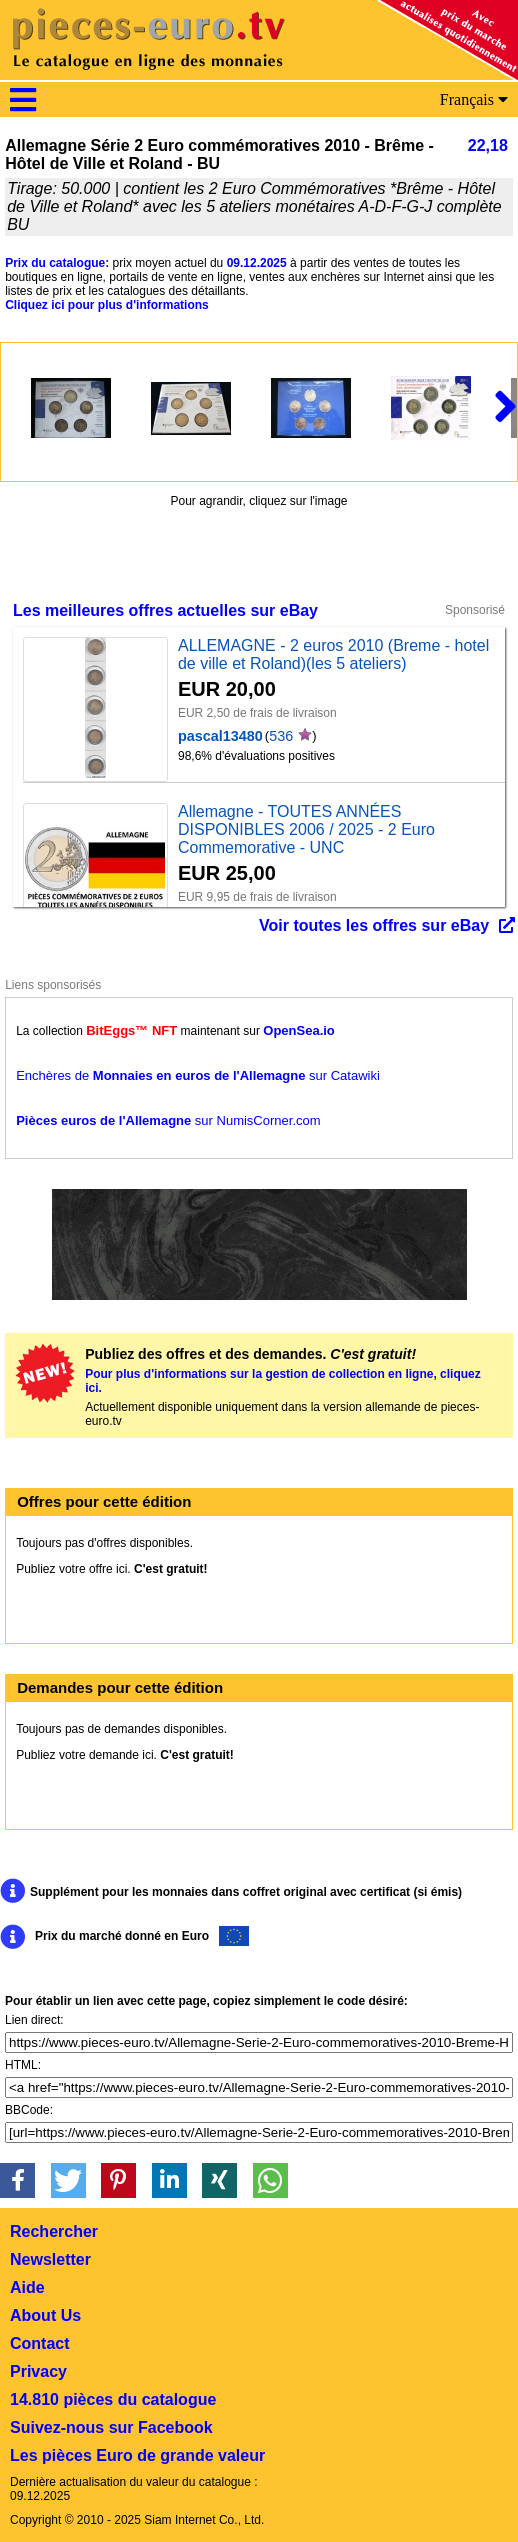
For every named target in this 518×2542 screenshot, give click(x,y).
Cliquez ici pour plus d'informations (107, 305)
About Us (45, 2315)
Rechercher (54, 2231)
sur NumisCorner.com (168, 1120)
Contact (40, 2343)
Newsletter (50, 2259)
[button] (17, 2180)
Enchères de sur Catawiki (198, 1075)
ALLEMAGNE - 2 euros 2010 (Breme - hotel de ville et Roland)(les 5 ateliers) (333, 654)
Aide (27, 2287)
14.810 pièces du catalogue (113, 2399)
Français (474, 99)
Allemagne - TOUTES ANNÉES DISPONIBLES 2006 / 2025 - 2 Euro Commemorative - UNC (306, 829)
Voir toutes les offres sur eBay (374, 925)
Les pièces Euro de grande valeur (137, 2455)
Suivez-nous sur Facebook (111, 2427)
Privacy (38, 2371)
